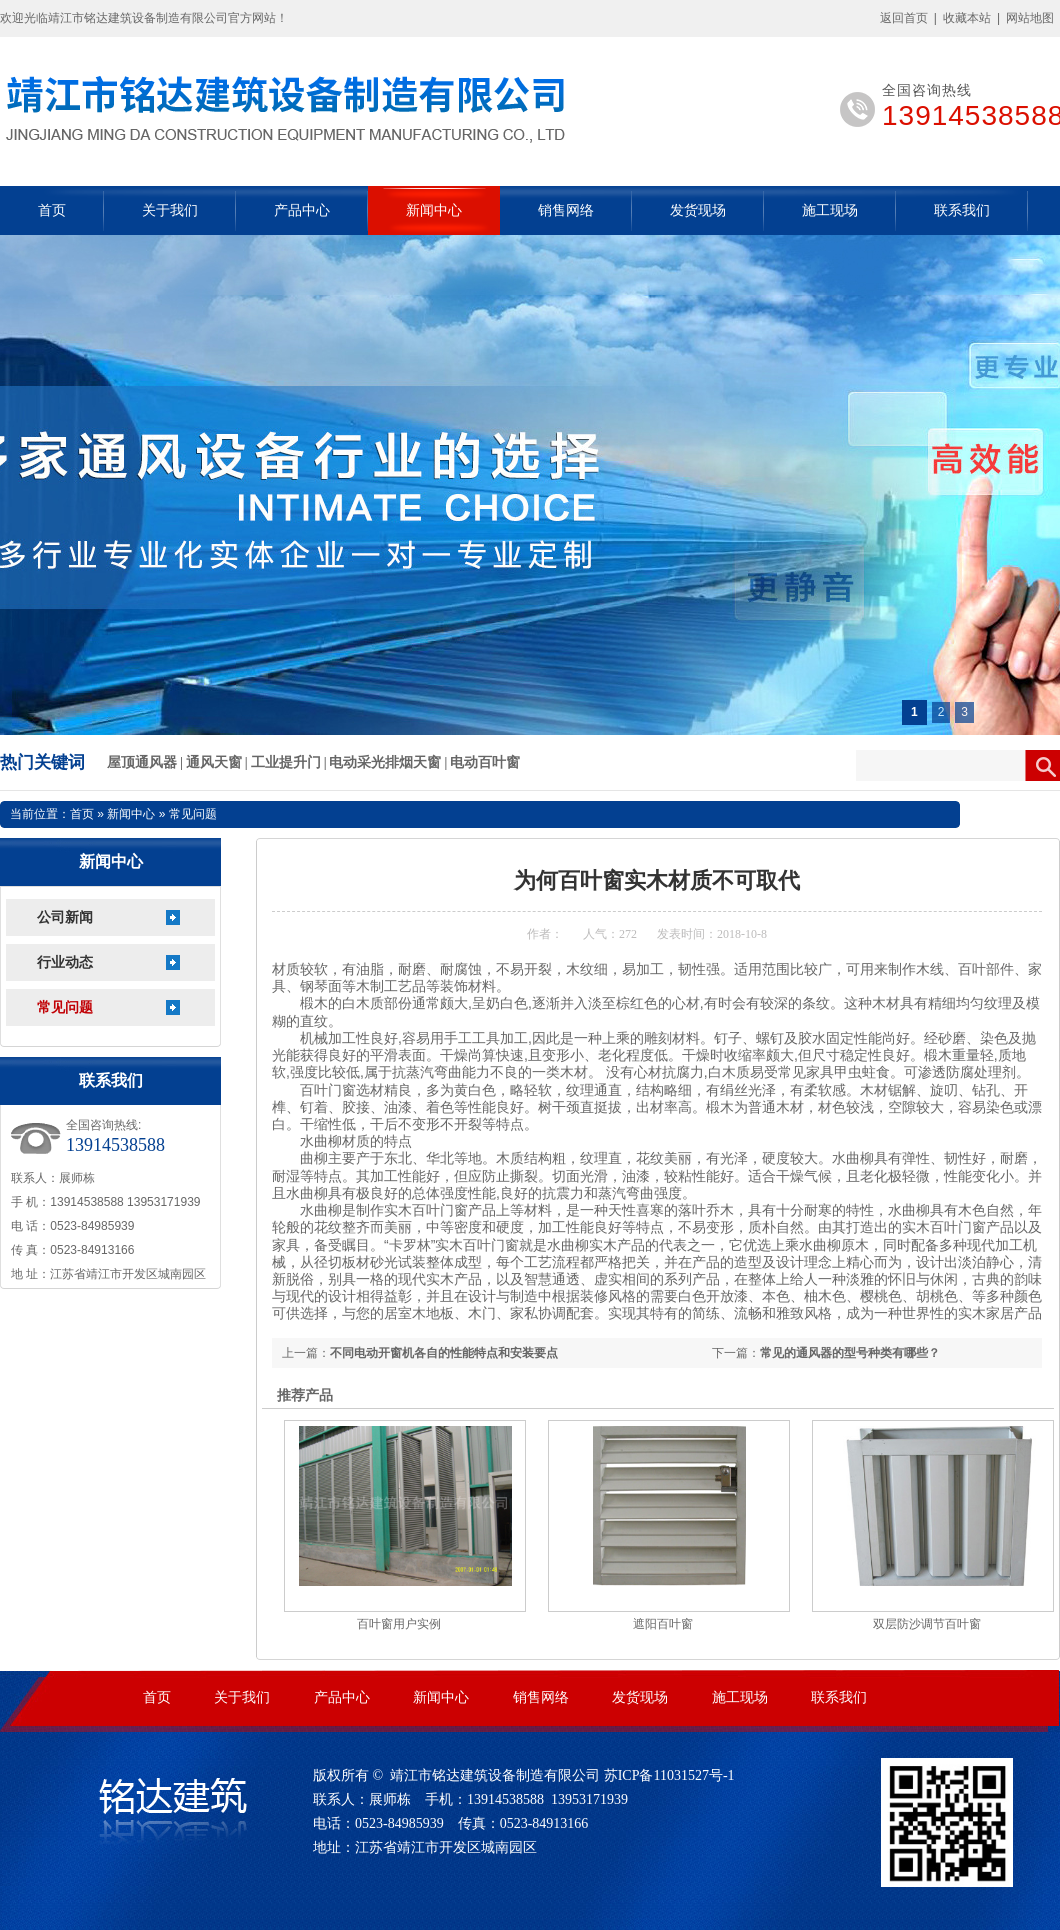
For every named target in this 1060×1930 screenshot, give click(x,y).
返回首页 (904, 18)
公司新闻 (65, 917)
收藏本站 (967, 18)
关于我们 (170, 210)
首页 (52, 210)
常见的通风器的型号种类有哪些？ (850, 1353)
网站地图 (1030, 18)
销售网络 (566, 210)
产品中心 (302, 210)
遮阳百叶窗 (663, 1624)
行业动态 (65, 962)
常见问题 (65, 1007)
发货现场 (698, 210)
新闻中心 (434, 210)
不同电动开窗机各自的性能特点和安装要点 (444, 1353)
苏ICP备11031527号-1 (669, 1775)
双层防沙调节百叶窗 (927, 1624)
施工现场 (830, 210)
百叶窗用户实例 (399, 1624)
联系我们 (962, 210)
